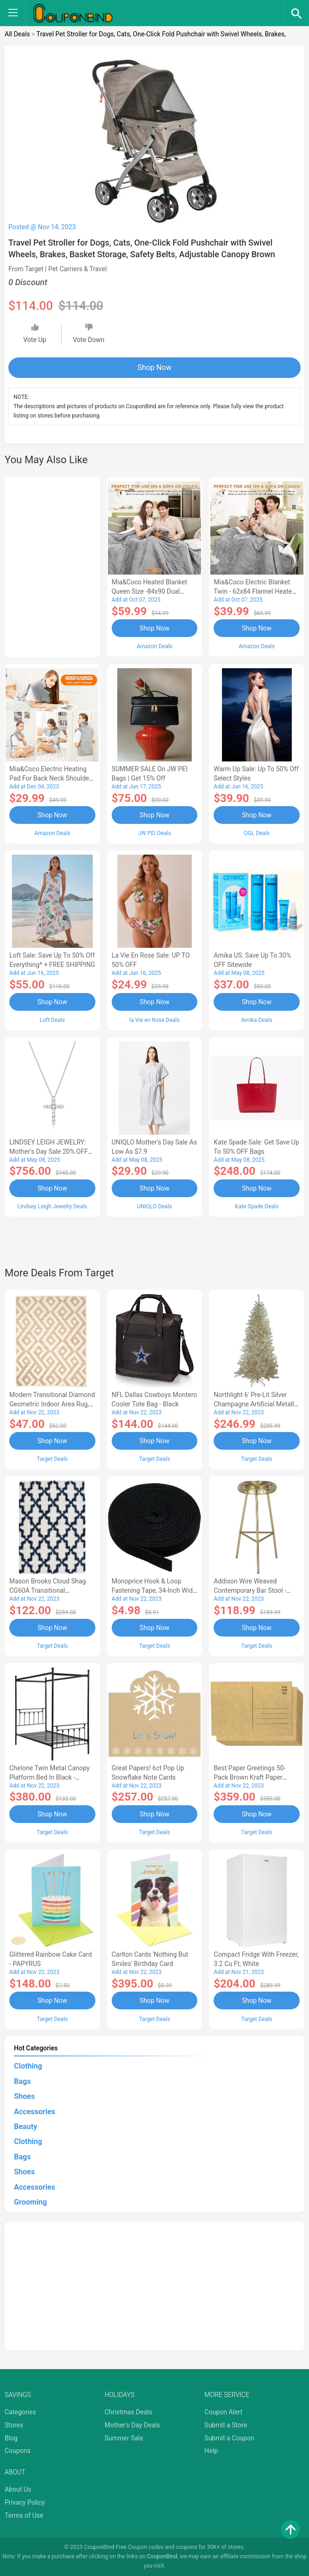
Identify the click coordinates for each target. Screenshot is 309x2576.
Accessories (34, 2111)
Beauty (25, 2126)
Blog (11, 2438)
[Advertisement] (52, 565)
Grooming (30, 2202)
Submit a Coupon (229, 2438)
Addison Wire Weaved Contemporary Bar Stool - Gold (250, 1590)
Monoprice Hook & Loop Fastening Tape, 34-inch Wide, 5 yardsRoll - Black (155, 1590)
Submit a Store (225, 2425)
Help (211, 2450)
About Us (18, 2489)
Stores (14, 2425)
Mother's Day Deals (132, 2425)
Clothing (28, 2066)
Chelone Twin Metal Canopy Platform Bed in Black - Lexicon (49, 1777)
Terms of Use (24, 2515)
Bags (22, 2081)
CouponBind (162, 2556)
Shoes (24, 2096)
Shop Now (155, 367)
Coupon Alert (223, 2412)
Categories (20, 2412)
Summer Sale (124, 2438)
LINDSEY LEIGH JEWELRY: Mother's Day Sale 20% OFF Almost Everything (48, 1151)
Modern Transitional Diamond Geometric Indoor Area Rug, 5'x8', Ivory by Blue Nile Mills (52, 1404)
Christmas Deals (128, 2412)
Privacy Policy (25, 2502)
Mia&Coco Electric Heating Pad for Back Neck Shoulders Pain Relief (52, 778)
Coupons (18, 2450)
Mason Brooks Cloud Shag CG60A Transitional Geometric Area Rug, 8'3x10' (49, 1590)
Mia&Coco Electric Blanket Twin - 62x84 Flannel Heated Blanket (255, 591)
